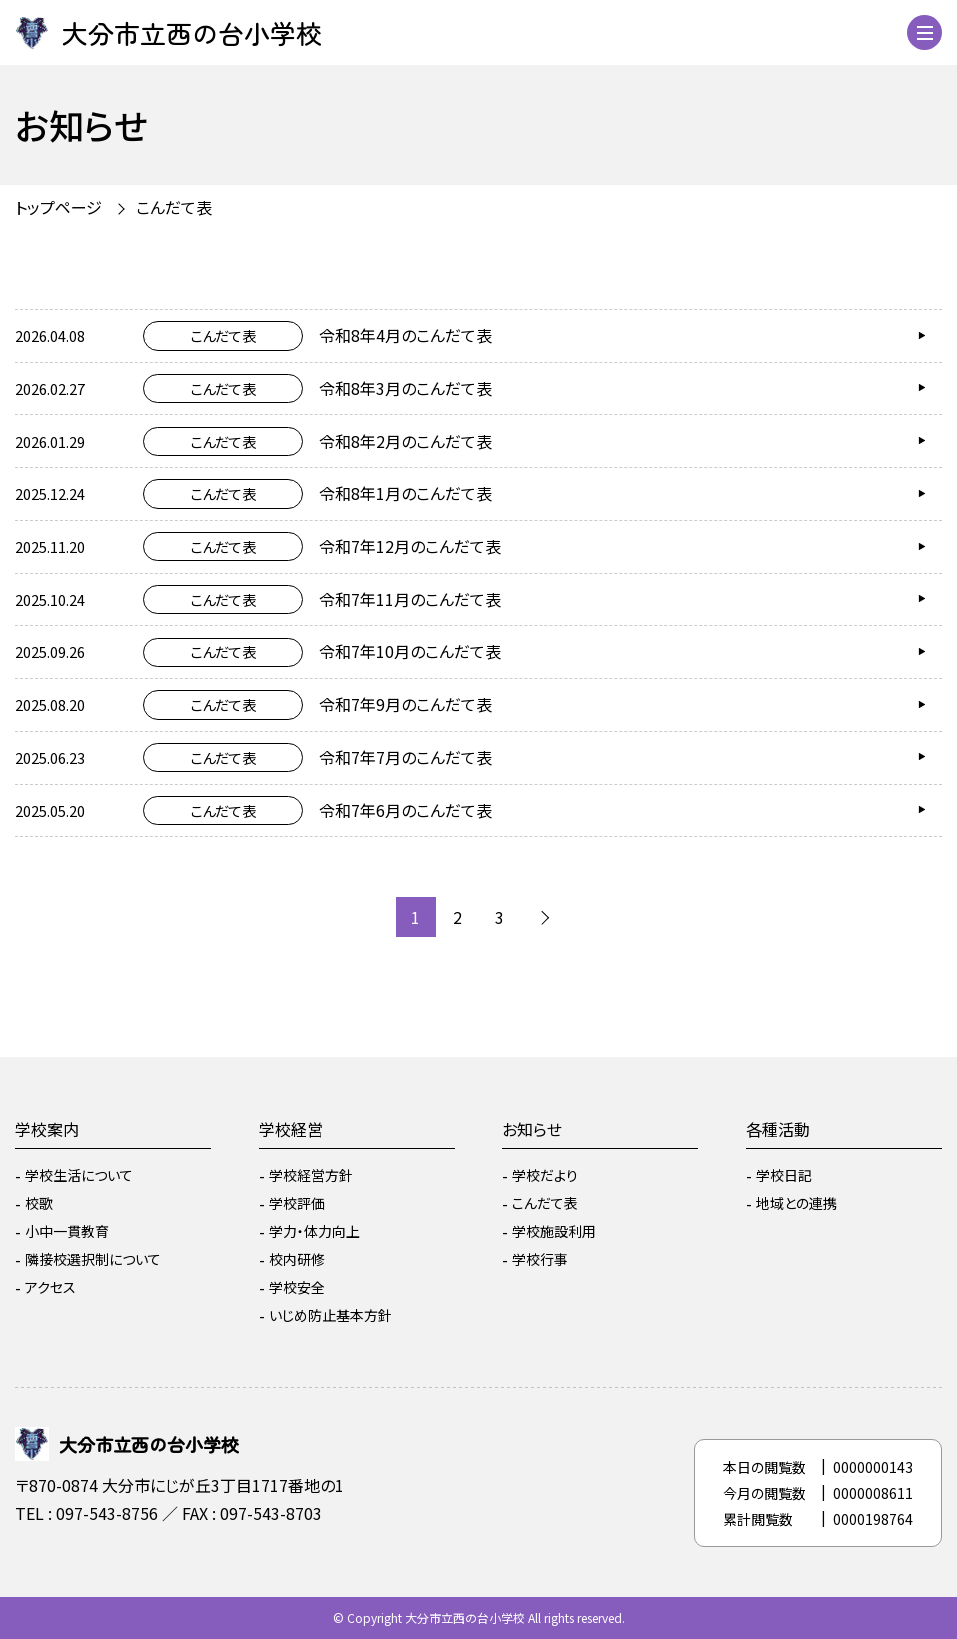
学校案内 (47, 1129)
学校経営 (291, 1129)
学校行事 (540, 1259)
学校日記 (784, 1175)
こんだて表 (174, 207)
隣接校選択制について (93, 1259)
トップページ (58, 207)
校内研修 (297, 1259)
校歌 (39, 1203)
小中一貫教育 (67, 1231)
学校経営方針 (311, 1175)
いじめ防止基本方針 (330, 1315)
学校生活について (79, 1175)
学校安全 (297, 1287)
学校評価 (297, 1203)
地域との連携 (796, 1203)
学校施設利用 (554, 1231)
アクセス (50, 1287)
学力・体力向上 (314, 1231)
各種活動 (778, 1129)
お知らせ (532, 1129)
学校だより (545, 1175)
